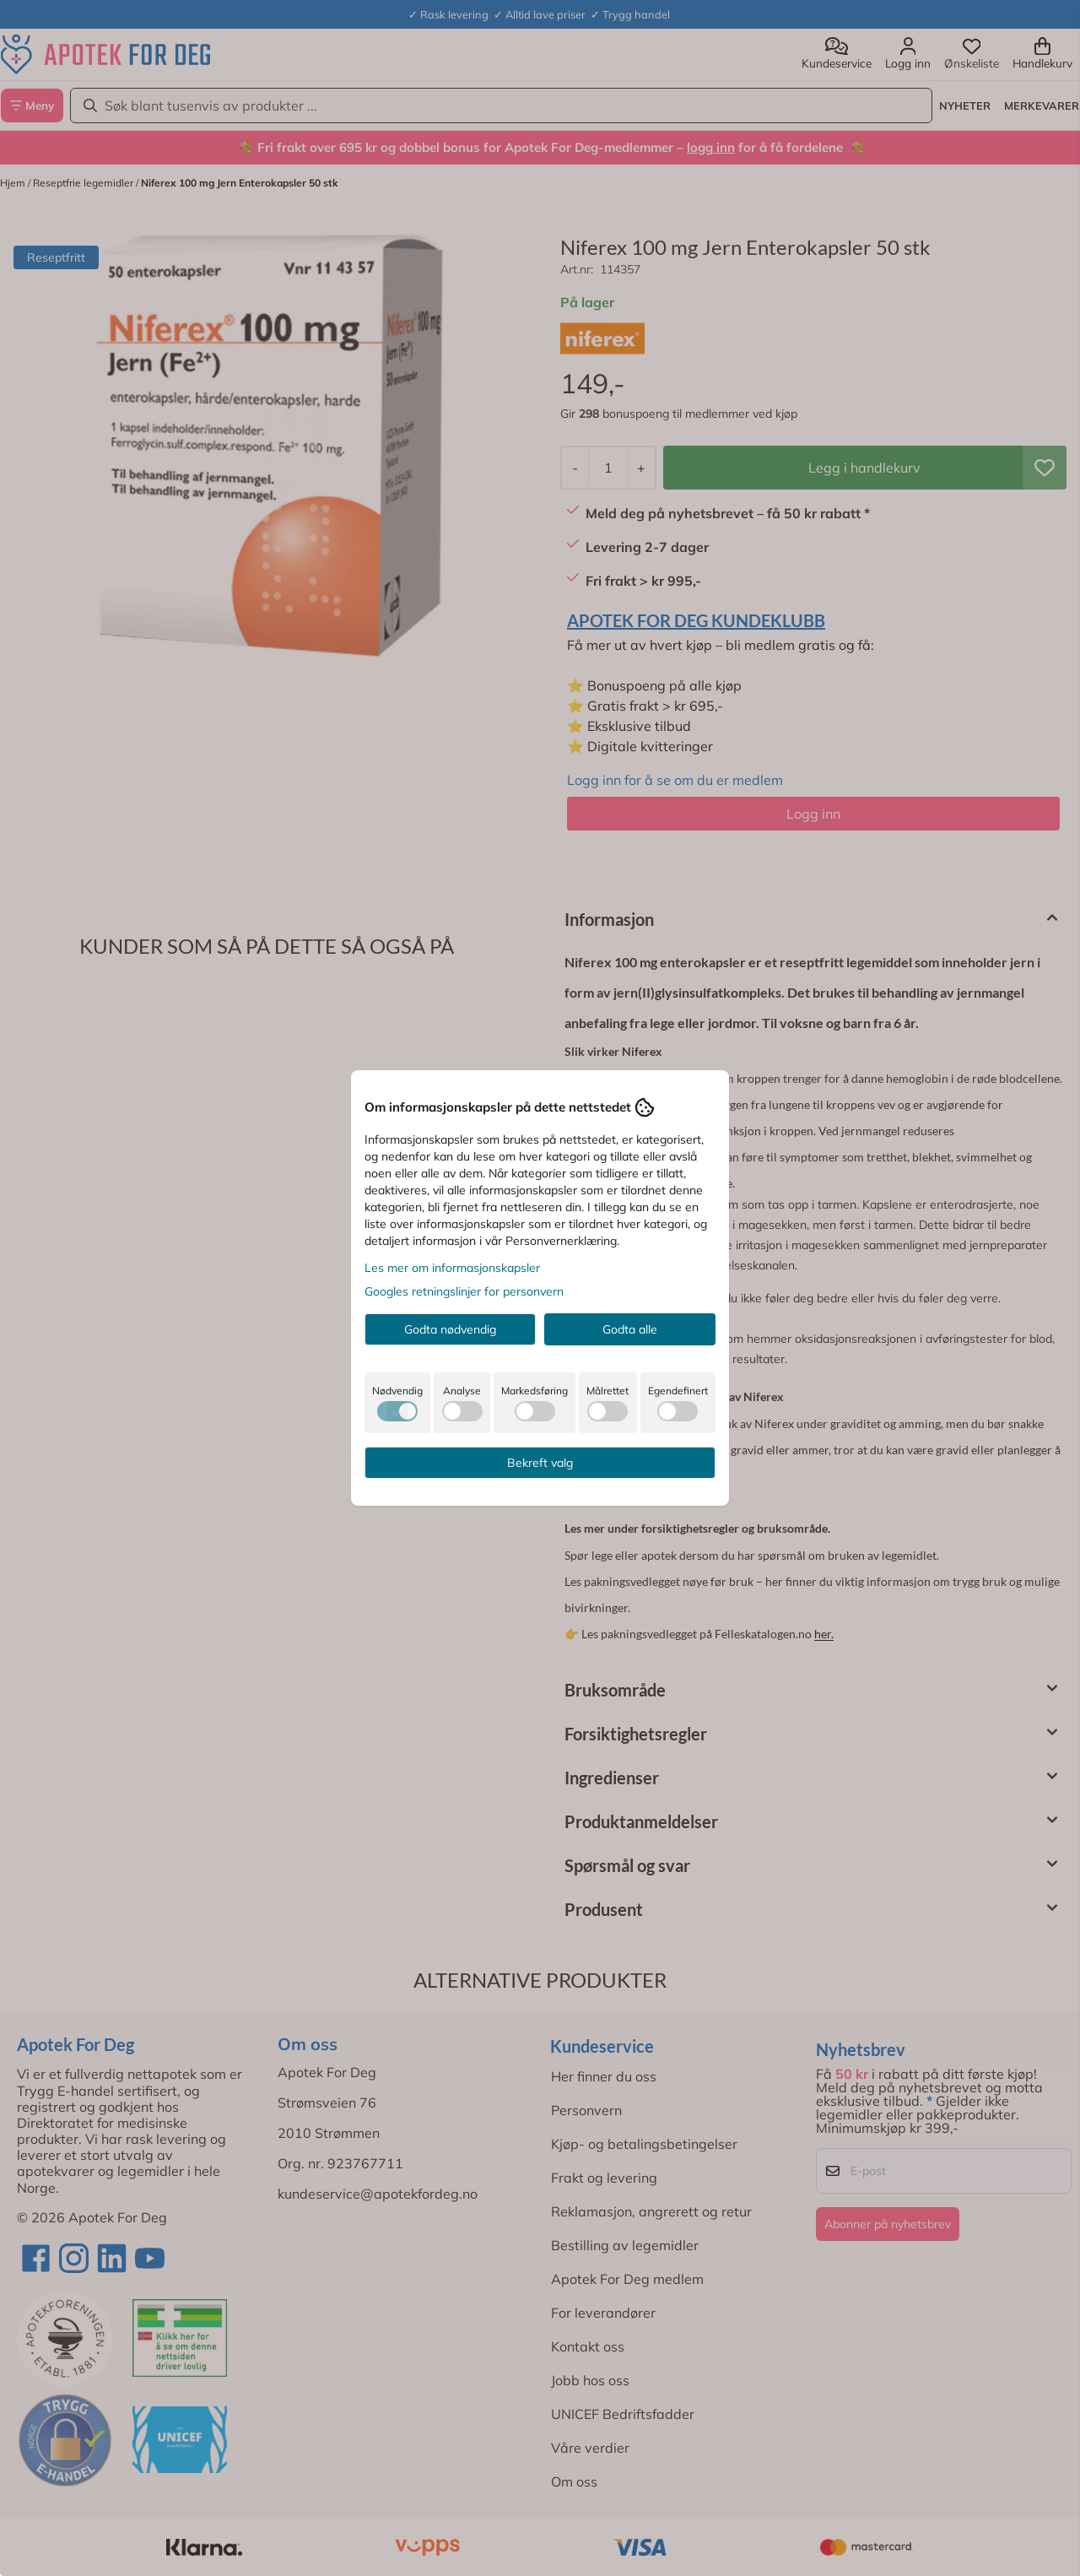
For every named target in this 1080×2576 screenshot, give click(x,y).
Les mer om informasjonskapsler (452, 1267)
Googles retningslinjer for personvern (464, 1291)
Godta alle (629, 1329)
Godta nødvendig (450, 1329)
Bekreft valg (540, 1462)
